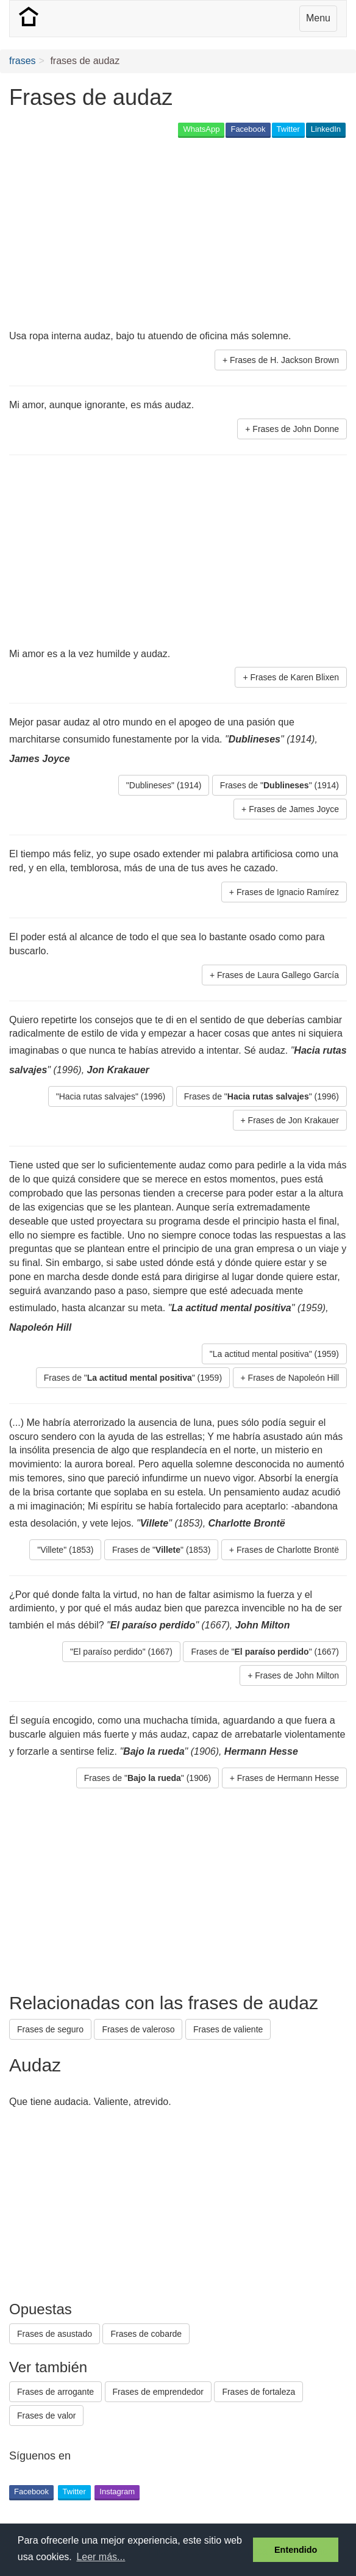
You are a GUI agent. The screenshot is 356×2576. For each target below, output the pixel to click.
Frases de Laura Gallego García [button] (278, 975)
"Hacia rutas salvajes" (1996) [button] (111, 1096)
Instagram (117, 2491)
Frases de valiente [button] (228, 2029)
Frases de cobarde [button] (146, 2334)
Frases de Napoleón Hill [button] (293, 1378)
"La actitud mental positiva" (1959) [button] (274, 1354)
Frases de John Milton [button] (297, 1675)
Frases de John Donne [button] (295, 429)
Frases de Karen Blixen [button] (294, 677)
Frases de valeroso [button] (138, 2029)
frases (22, 61)
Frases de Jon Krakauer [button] (293, 1120)
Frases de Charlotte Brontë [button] (288, 1550)
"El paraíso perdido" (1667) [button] (121, 1652)
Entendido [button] (295, 2550)
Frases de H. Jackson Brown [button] (284, 360)
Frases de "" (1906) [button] (147, 1778)
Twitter (288, 129)
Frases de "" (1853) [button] (161, 1550)
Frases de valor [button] (46, 2415)
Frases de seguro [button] (50, 2029)
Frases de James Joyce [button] (294, 809)
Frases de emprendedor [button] (158, 2392)
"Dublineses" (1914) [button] (164, 785)
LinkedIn (326, 129)
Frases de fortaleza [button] (258, 2392)
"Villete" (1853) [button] (65, 1550)
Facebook (247, 129)
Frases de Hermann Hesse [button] (288, 1778)
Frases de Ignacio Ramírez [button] (288, 892)
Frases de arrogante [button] (55, 2392)
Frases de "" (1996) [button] (261, 1096)
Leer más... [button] (100, 2557)
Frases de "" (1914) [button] (279, 785)
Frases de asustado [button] (54, 2334)
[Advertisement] (151, 234)
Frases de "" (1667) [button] (265, 1652)
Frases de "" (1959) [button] (133, 1378)
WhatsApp (201, 129)
